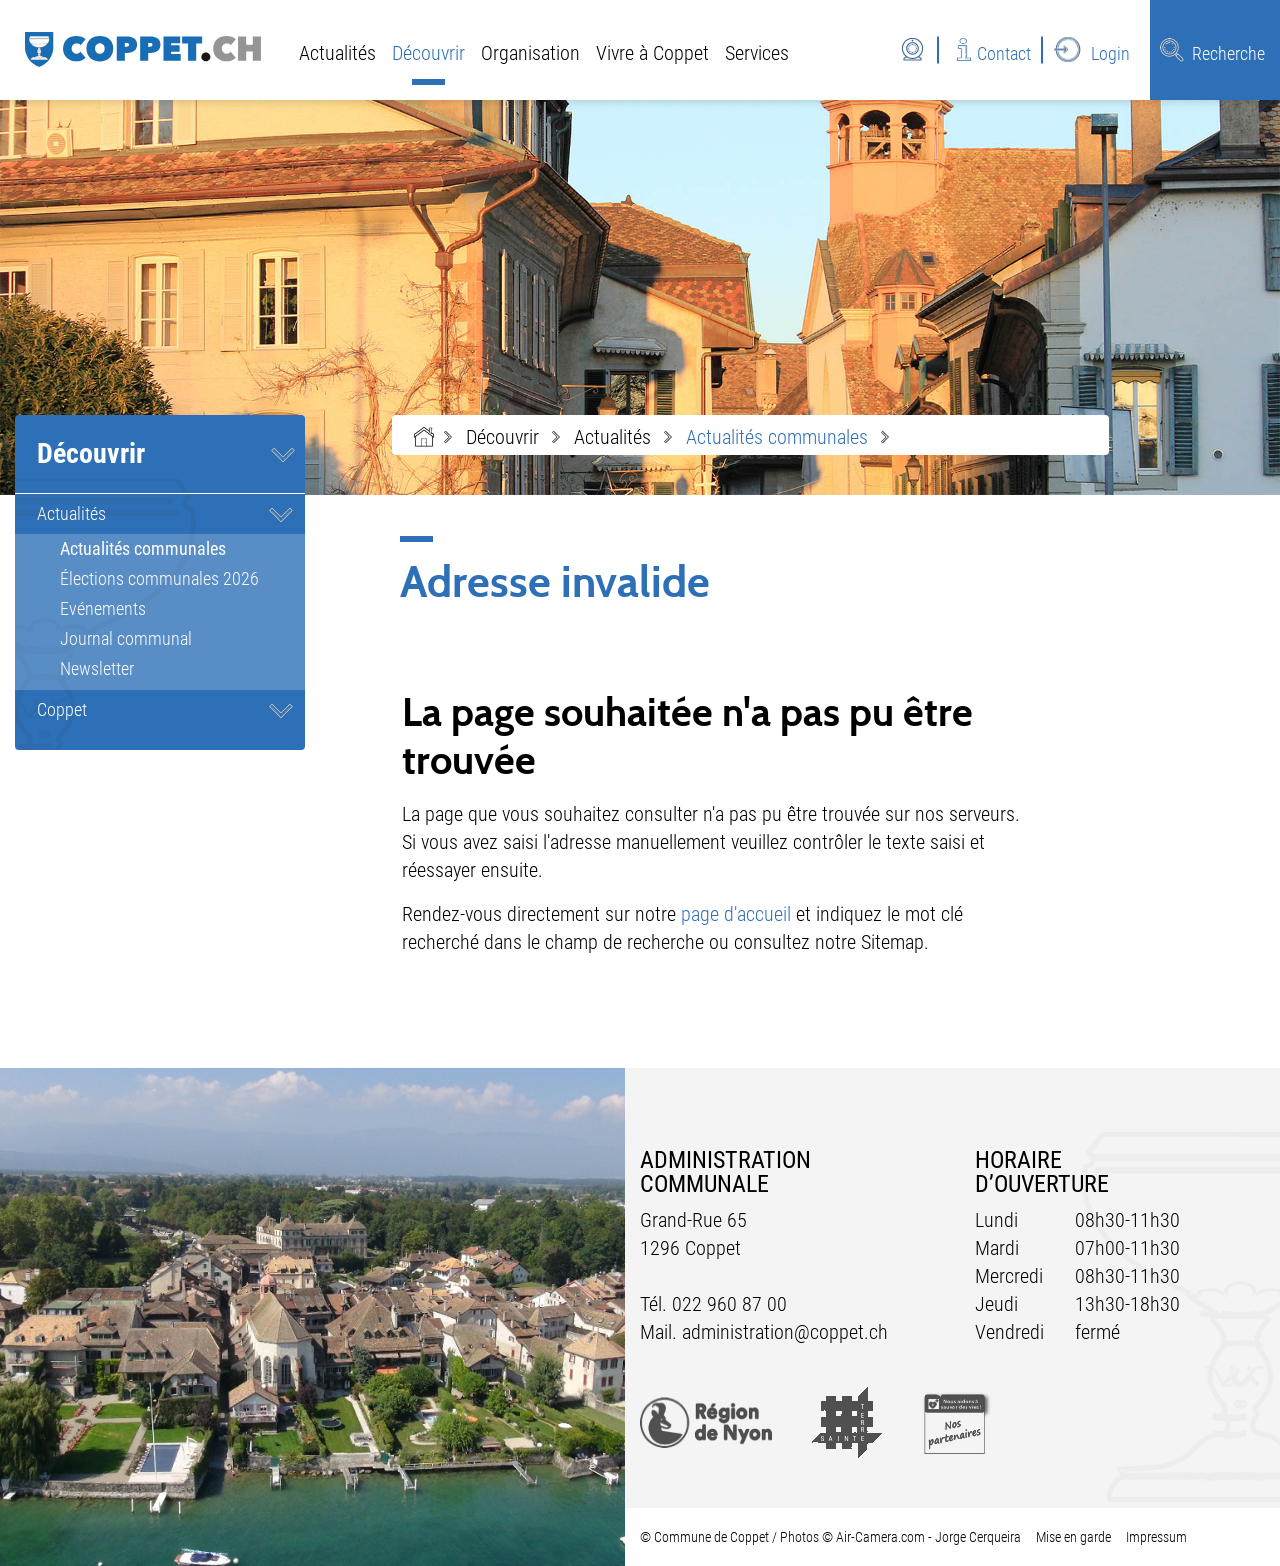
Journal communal (126, 638)
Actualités (337, 53)
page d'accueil (736, 914)
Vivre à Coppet (652, 53)
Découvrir (428, 53)
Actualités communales (182, 548)
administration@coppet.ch (785, 1332)
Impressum (1156, 1537)
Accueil (424, 437)
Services (757, 53)
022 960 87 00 (729, 1304)
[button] (502, 437)
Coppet (62, 709)
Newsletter (97, 668)
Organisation (530, 53)
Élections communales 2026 (159, 578)
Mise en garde (1073, 1537)
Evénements (103, 608)
